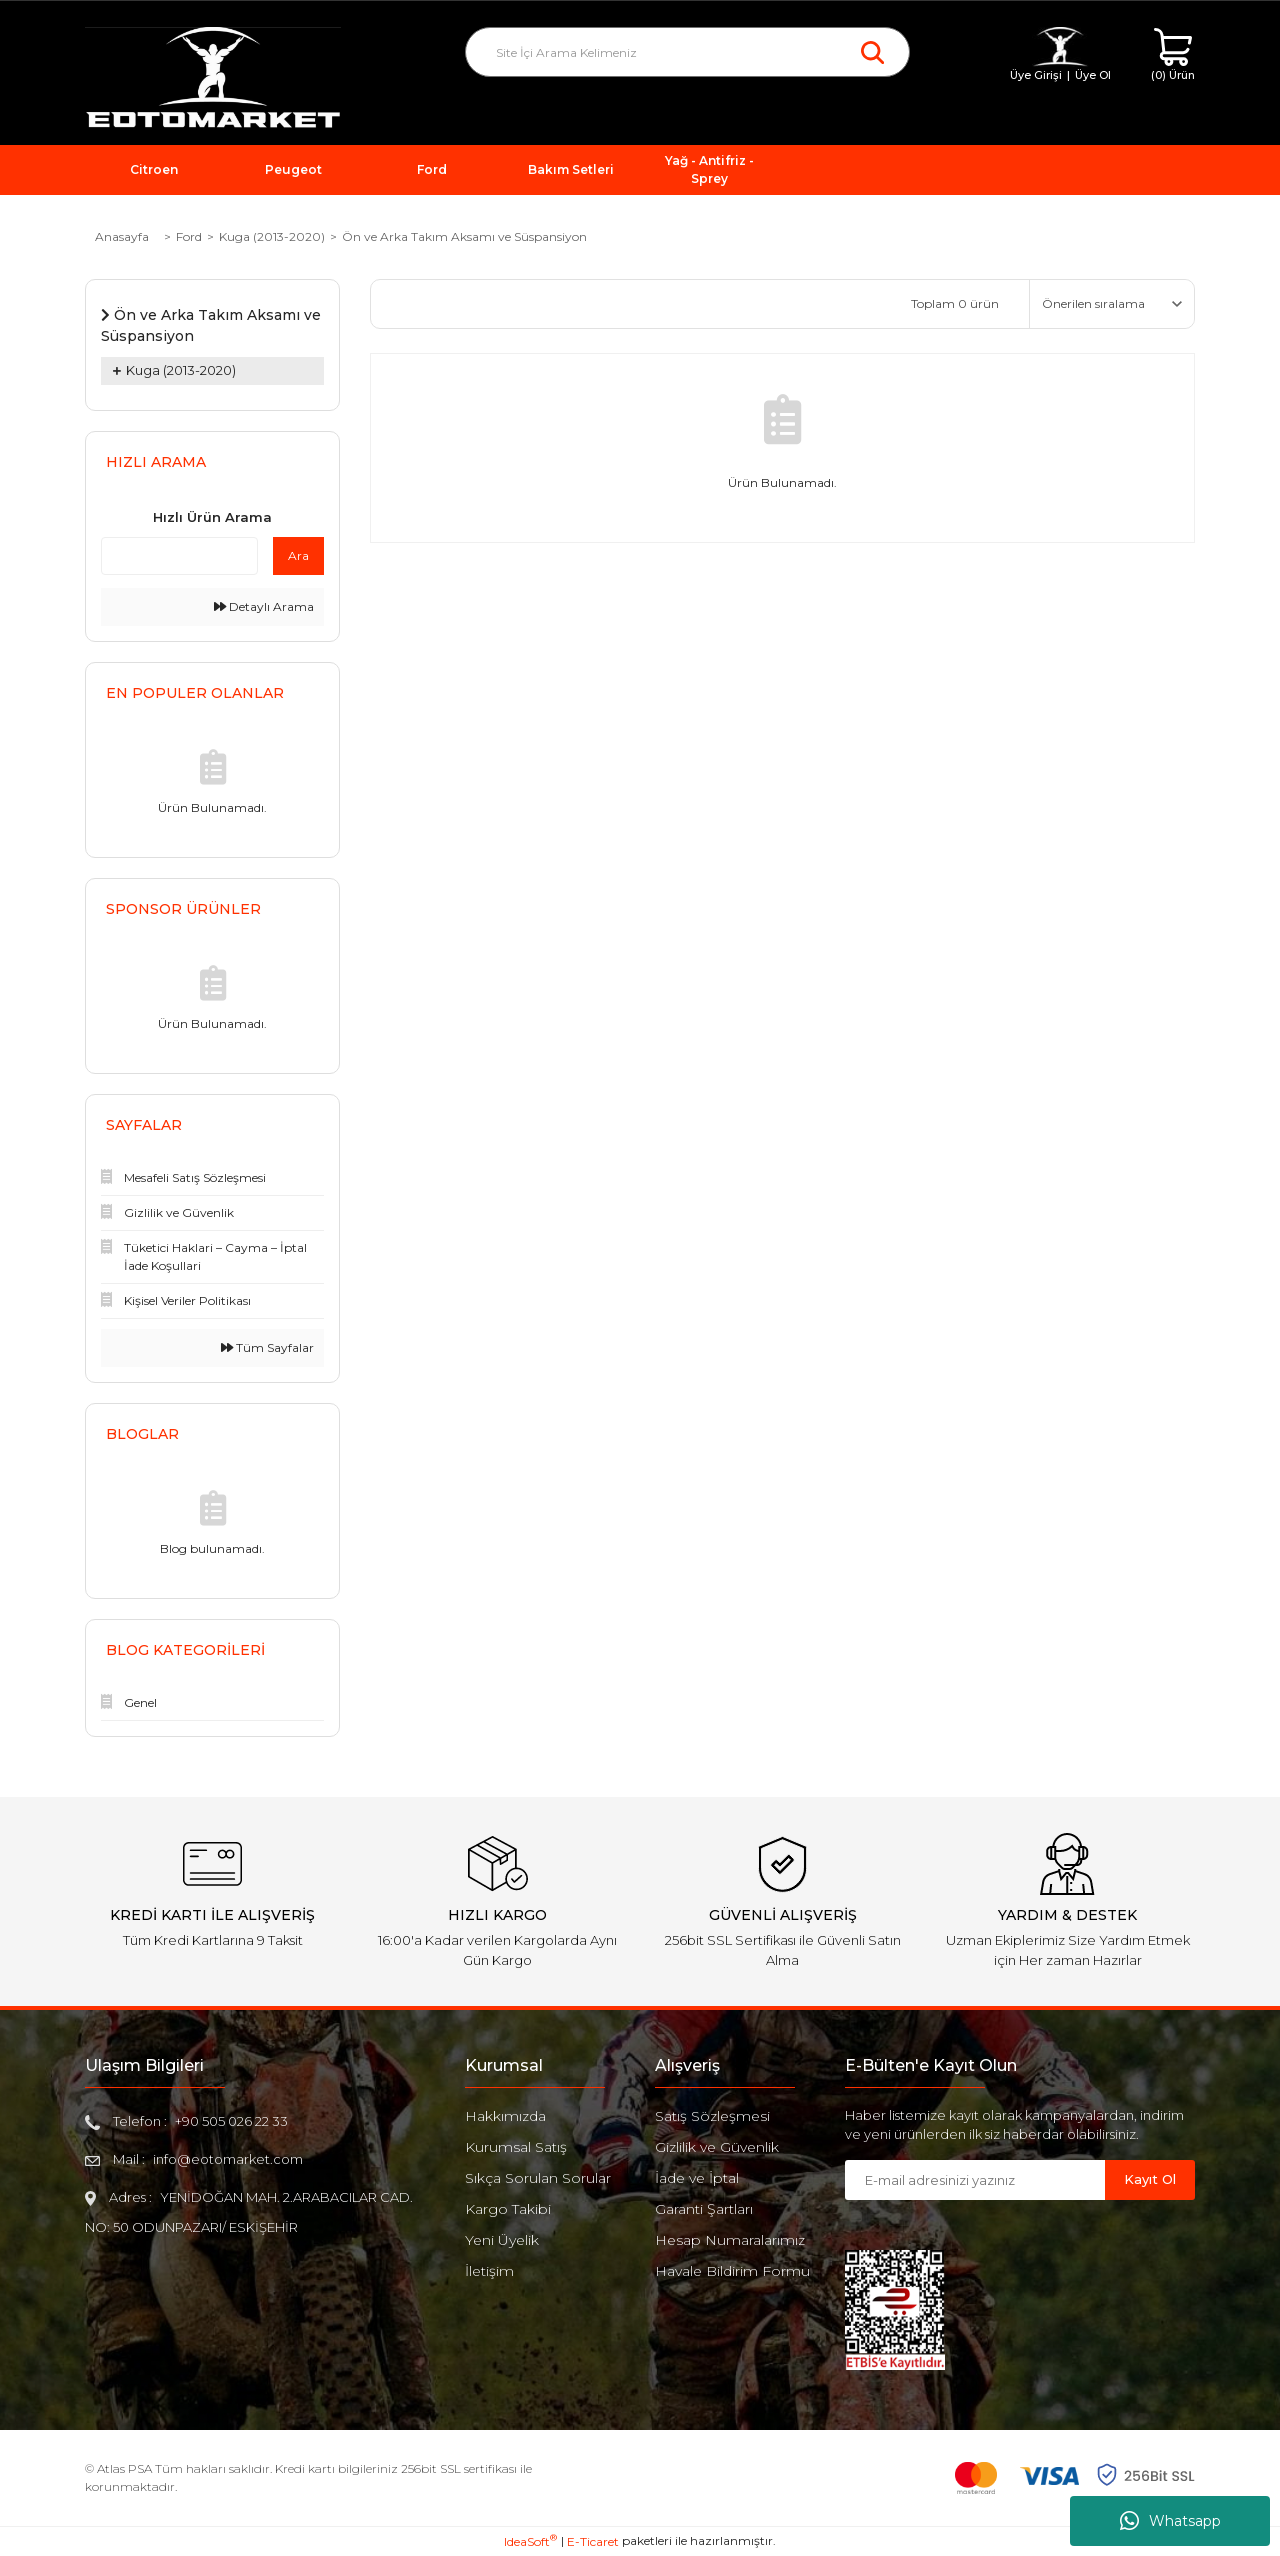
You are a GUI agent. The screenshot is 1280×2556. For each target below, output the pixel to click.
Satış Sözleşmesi (712, 2116)
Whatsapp (1170, 2521)
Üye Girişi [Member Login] (1036, 75)
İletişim (489, 2271)
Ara (298, 555)
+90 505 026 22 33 (231, 2121)
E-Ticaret (593, 2541)
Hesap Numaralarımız (730, 2240)
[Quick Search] (179, 556)
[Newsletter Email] (975, 2180)
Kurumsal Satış (516, 2147)
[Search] (687, 52)
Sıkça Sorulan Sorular (538, 2178)
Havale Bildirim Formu (732, 2271)
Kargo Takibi (508, 2209)
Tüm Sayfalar (267, 1347)
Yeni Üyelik (502, 2240)
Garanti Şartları (704, 2209)
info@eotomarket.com (228, 2159)
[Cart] (1173, 55)
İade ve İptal (697, 2178)
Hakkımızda (505, 2116)
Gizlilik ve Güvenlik (717, 2147)
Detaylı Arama (264, 606)
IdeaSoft (530, 2541)
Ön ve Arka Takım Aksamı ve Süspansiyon (464, 236)
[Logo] (213, 78)
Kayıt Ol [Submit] (1150, 2179)
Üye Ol (1093, 75)
